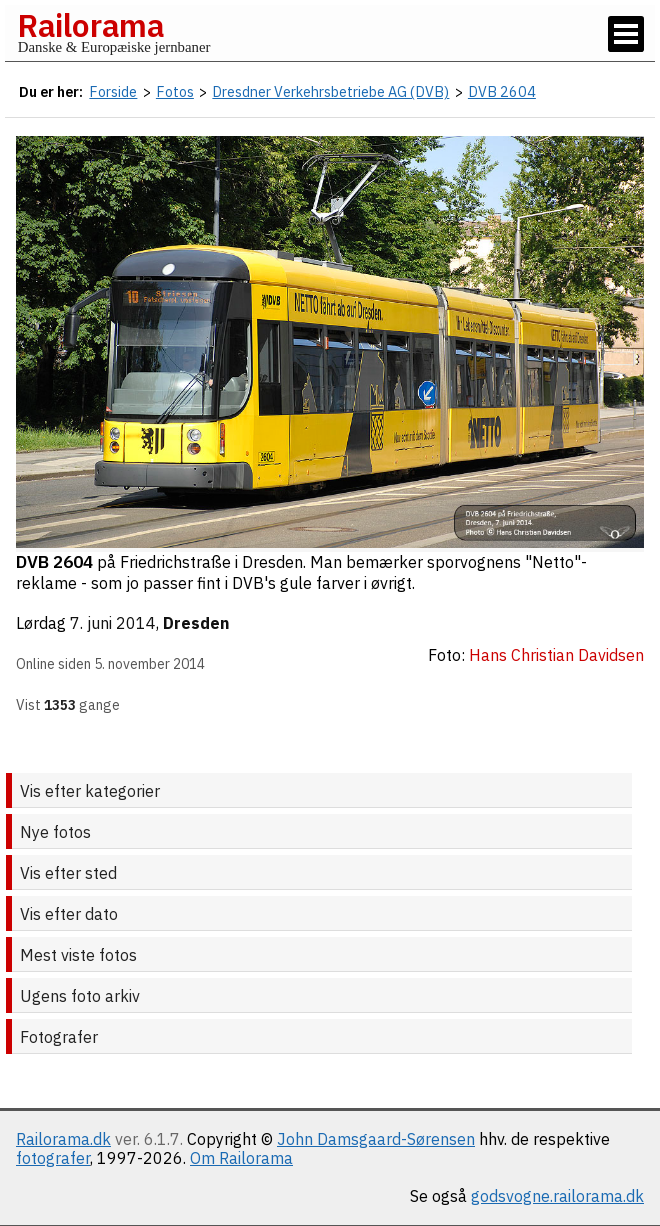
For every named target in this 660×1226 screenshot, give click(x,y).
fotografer (53, 1158)
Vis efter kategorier (90, 791)
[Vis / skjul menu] (626, 34)
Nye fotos (55, 832)
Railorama (90, 25)
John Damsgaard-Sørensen (376, 1139)
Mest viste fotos (78, 955)
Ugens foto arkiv (80, 996)
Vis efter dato (69, 914)
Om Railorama (241, 1158)
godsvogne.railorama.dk (557, 1196)
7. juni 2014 (113, 623)
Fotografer (59, 1037)
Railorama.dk (63, 1139)
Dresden (196, 623)
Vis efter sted (68, 873)
